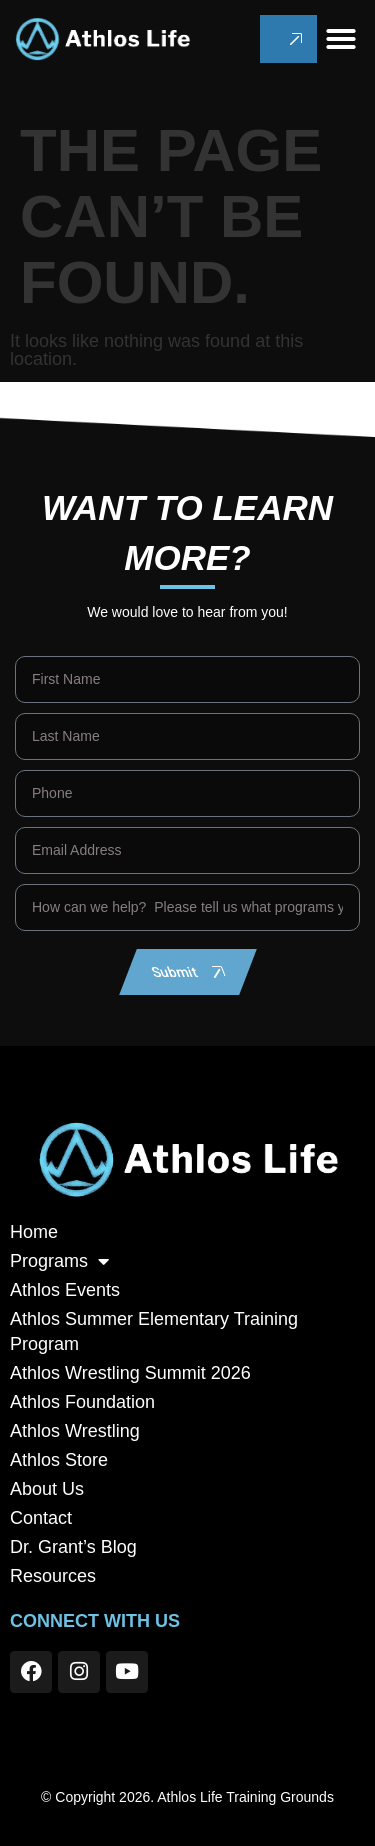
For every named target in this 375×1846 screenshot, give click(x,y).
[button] (341, 39)
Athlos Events (65, 1290)
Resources (53, 1576)
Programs (59, 1261)
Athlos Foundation (82, 1402)
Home (34, 1232)
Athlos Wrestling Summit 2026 (130, 1373)
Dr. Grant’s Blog (73, 1547)
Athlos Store (59, 1460)
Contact (41, 1518)
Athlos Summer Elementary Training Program (154, 1331)
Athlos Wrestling (75, 1431)
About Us (47, 1489)
